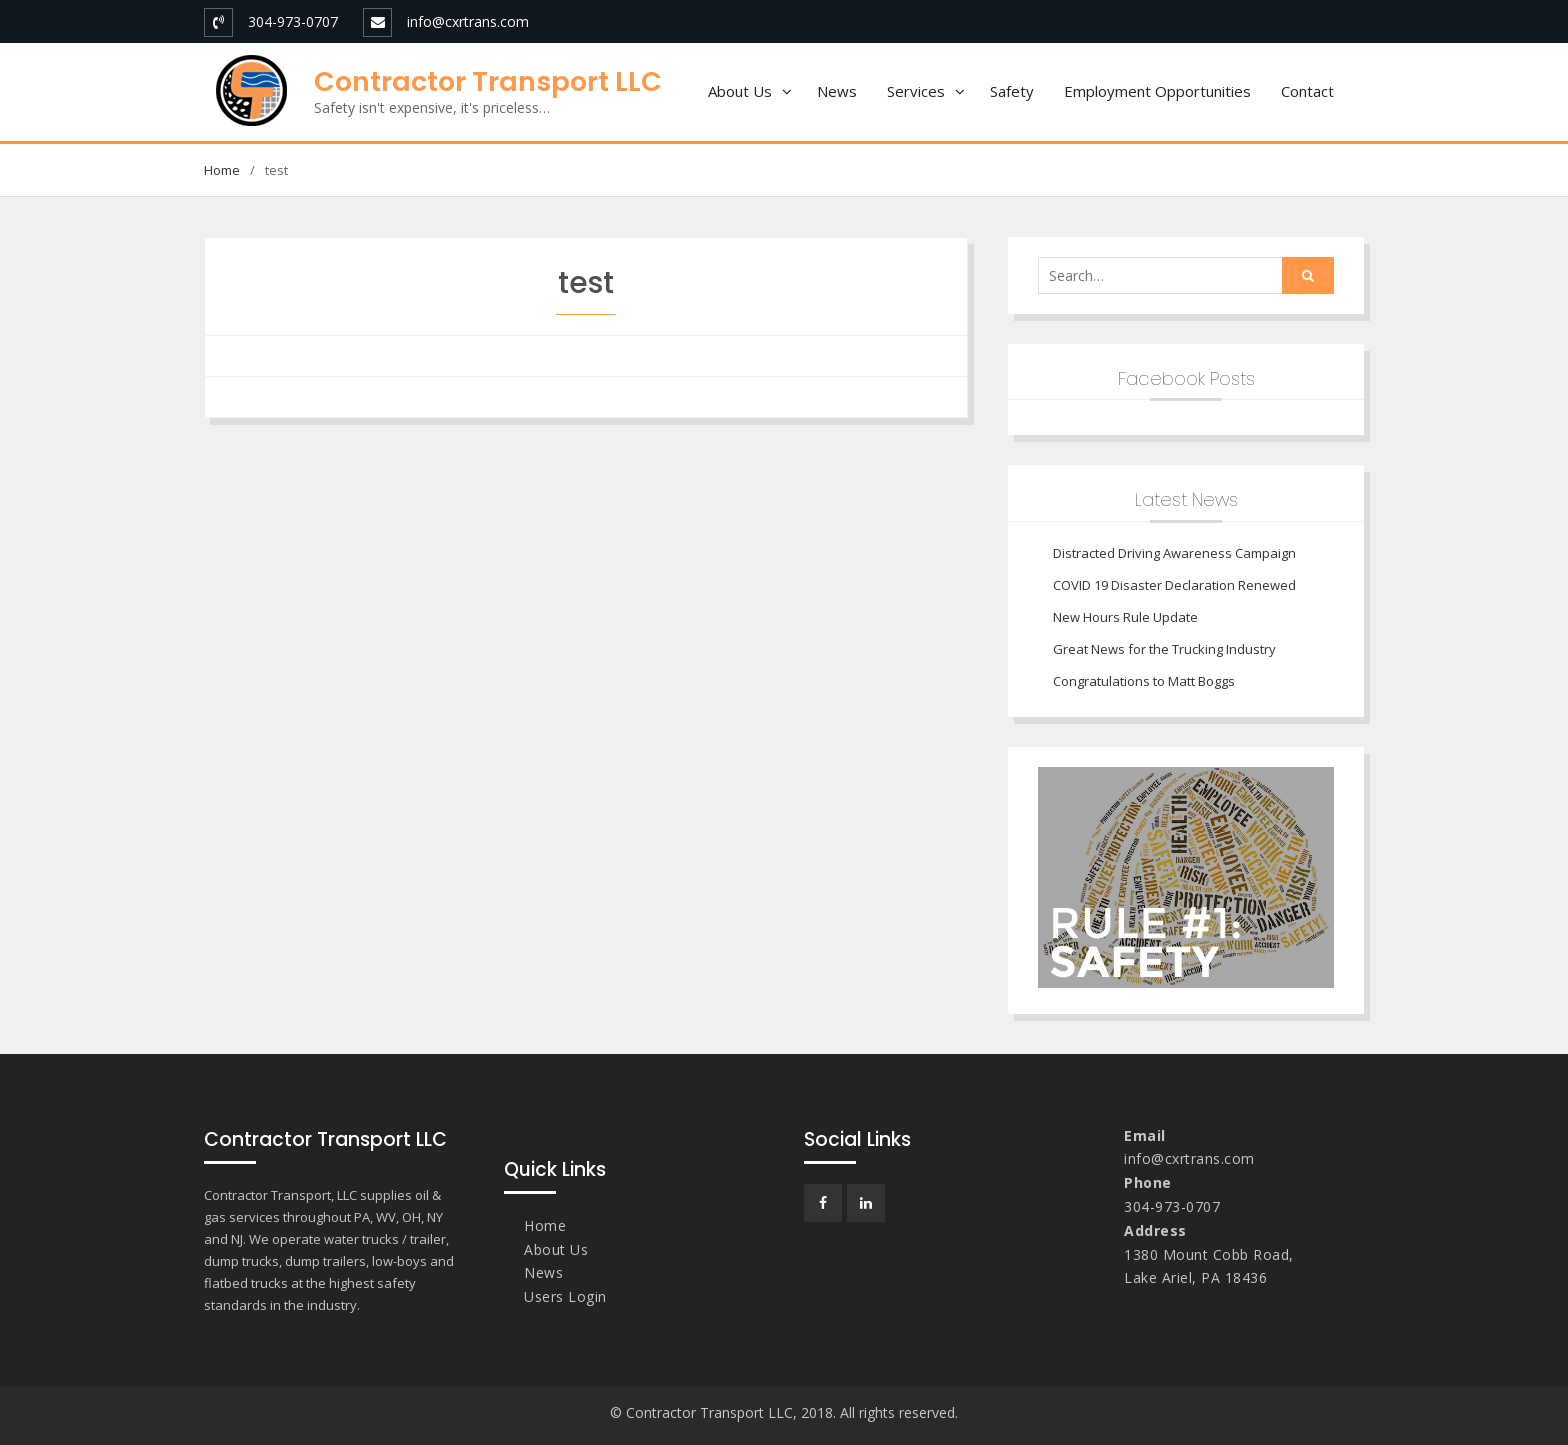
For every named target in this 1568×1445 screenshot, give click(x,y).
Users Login (565, 1296)
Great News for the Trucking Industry (1164, 649)
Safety (1012, 91)
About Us (740, 91)
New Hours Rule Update (1125, 617)
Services (916, 91)
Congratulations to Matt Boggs (1144, 681)
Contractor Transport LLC (488, 81)
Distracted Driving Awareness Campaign (1174, 553)
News (837, 91)
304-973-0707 (293, 21)
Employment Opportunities (1157, 91)
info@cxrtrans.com (468, 21)
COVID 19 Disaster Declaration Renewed (1174, 585)
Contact (1307, 91)
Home (545, 1225)
